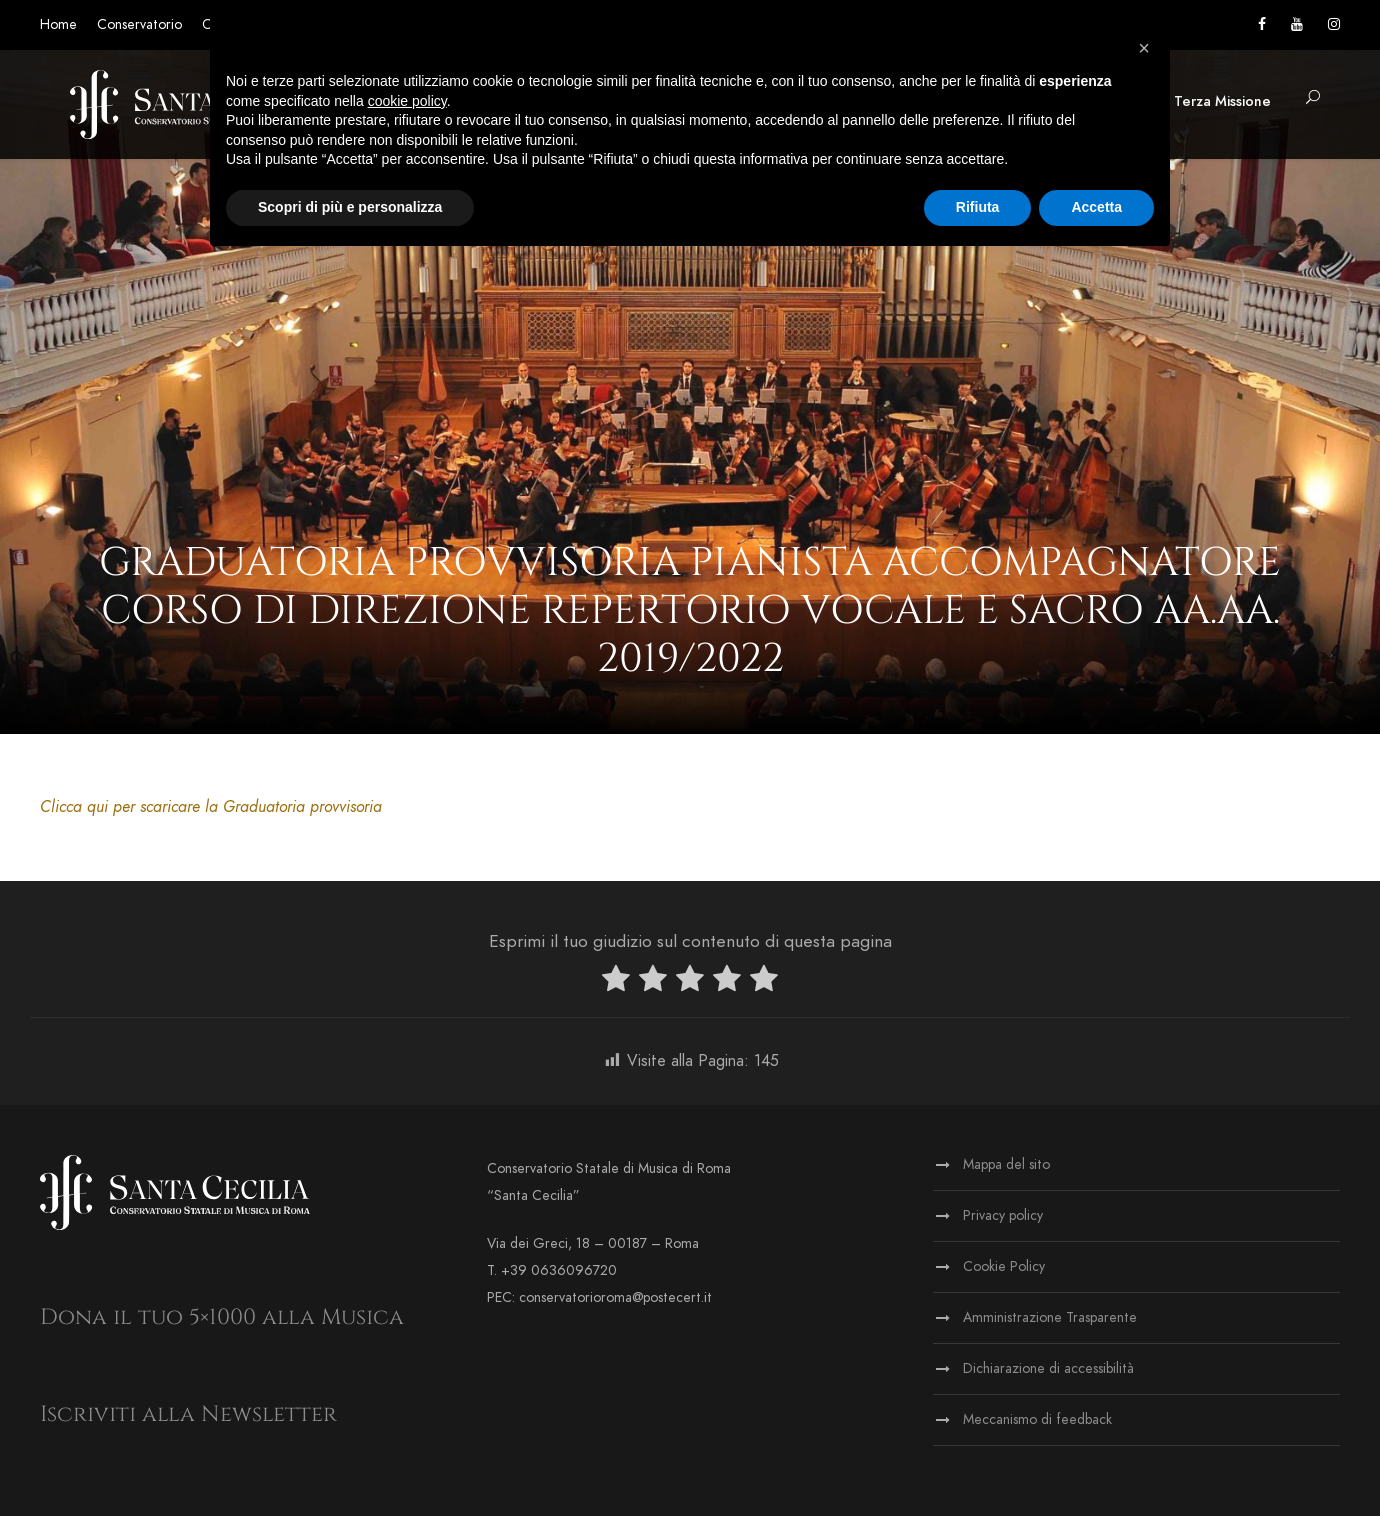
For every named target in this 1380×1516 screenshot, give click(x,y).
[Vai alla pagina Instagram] (1334, 24)
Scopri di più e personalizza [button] (350, 207)
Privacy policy (1003, 1215)
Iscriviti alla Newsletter (188, 1414)
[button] (1313, 98)
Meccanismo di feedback (1037, 1419)
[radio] (616, 982)
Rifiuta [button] (978, 207)
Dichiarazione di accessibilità (1048, 1368)
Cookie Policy (1004, 1266)
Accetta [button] (1096, 207)
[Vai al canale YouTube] (1297, 24)
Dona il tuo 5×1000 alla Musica (222, 1317)
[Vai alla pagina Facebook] (1262, 24)
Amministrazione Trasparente (1050, 1317)
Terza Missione (1222, 101)
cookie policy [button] (407, 101)
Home (58, 24)
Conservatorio (139, 24)
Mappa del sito (1006, 1164)
